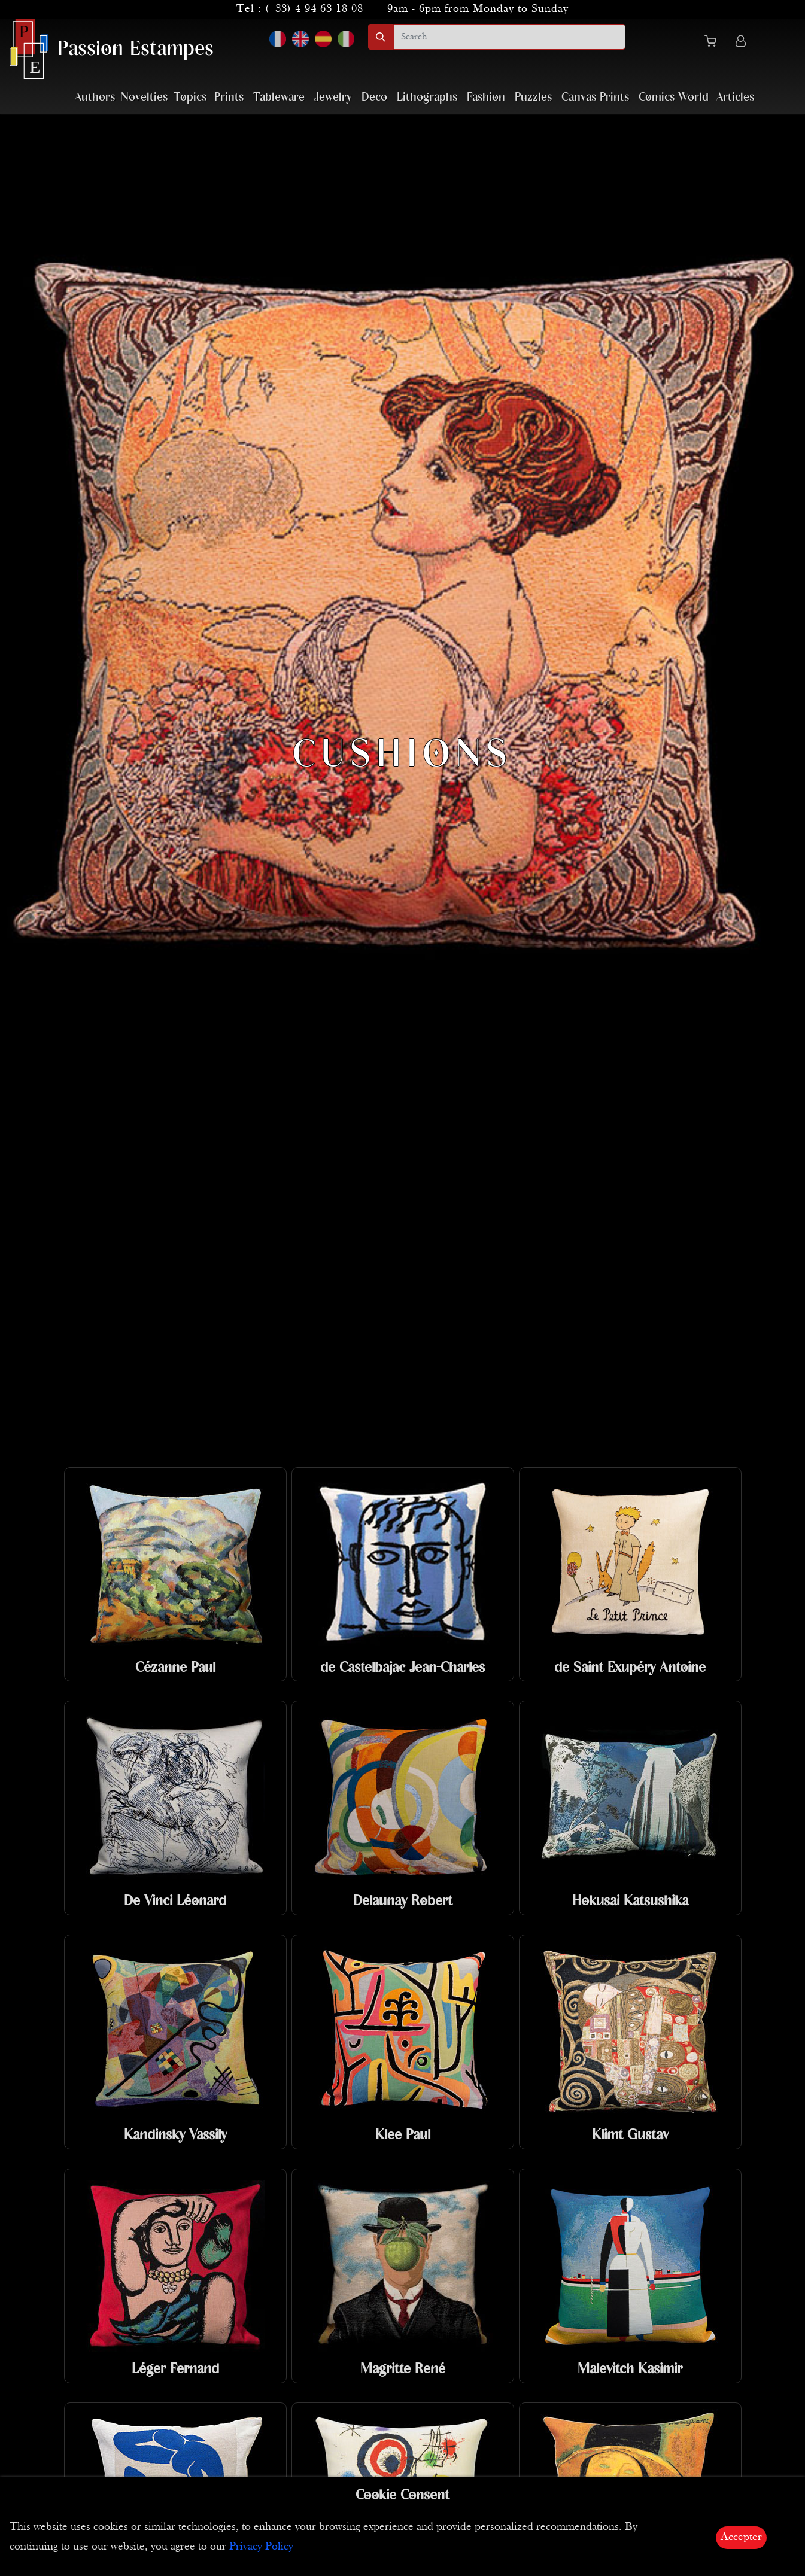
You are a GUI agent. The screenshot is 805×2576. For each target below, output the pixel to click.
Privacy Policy (261, 2547)
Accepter (741, 2537)
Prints (229, 97)
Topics (190, 97)
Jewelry (333, 97)
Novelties (144, 97)
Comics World (674, 97)
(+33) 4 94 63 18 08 (314, 9)
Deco (374, 97)
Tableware (279, 97)
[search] (509, 37)
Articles (735, 97)
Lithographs (427, 97)
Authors (95, 97)
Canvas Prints (595, 97)
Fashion (486, 97)
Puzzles (533, 97)
